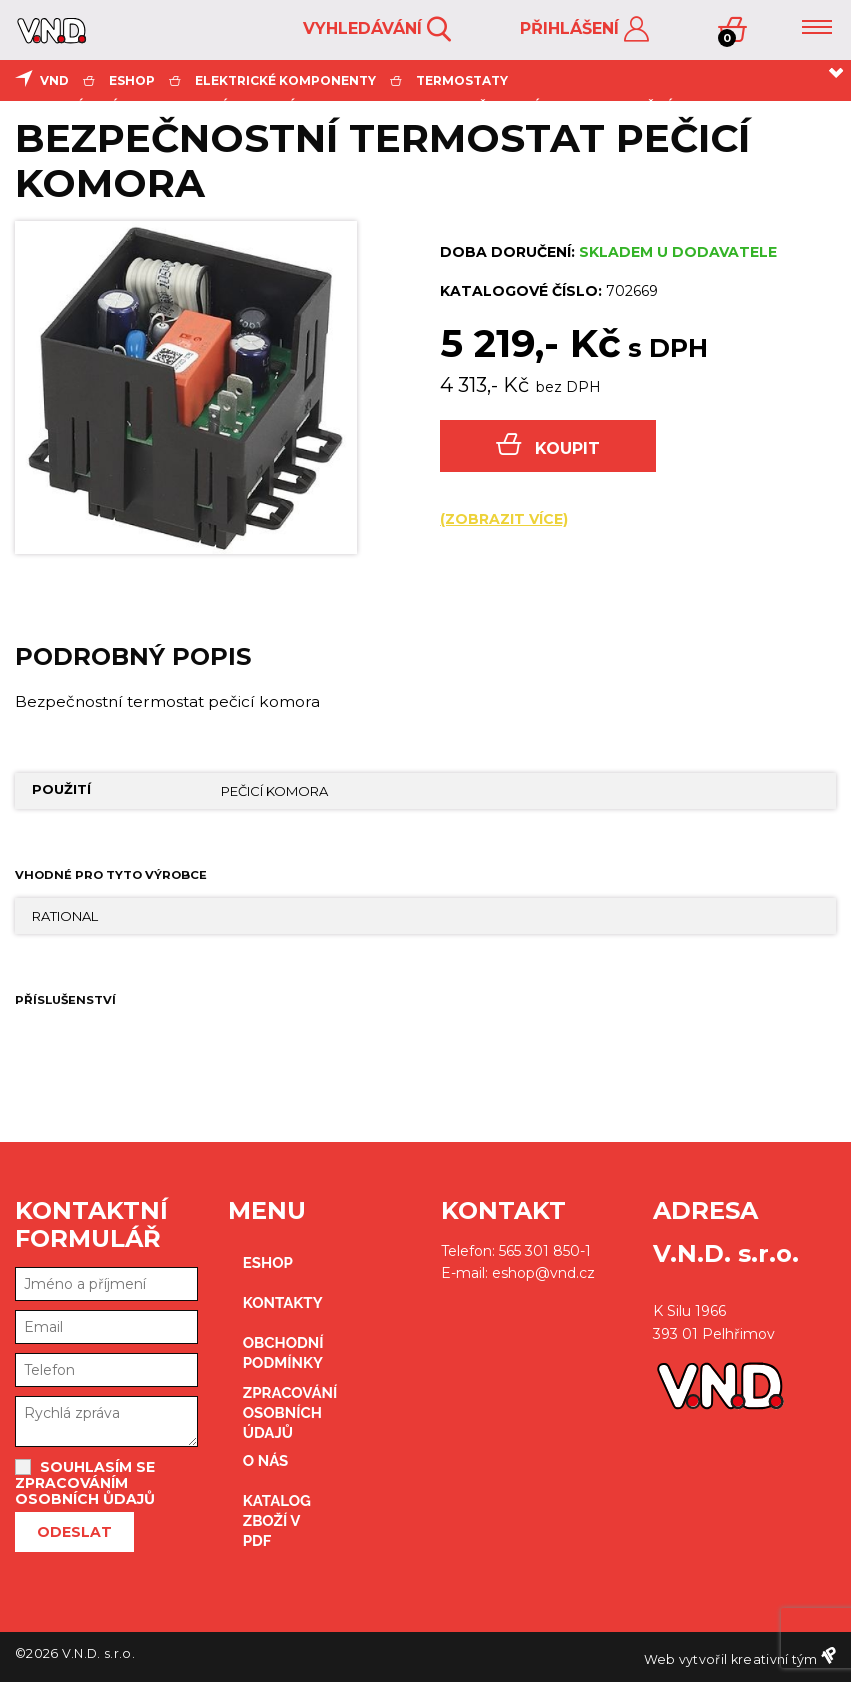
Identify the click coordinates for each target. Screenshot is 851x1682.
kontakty (280, 1303)
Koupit (548, 445)
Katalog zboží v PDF (277, 1521)
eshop (132, 80)
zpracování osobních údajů (280, 1413)
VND (54, 80)
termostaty (462, 80)
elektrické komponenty (285, 80)
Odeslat (74, 1532)
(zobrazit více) (504, 519)
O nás (266, 1461)
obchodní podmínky (280, 1353)
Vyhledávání (377, 29)
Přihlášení (584, 29)
